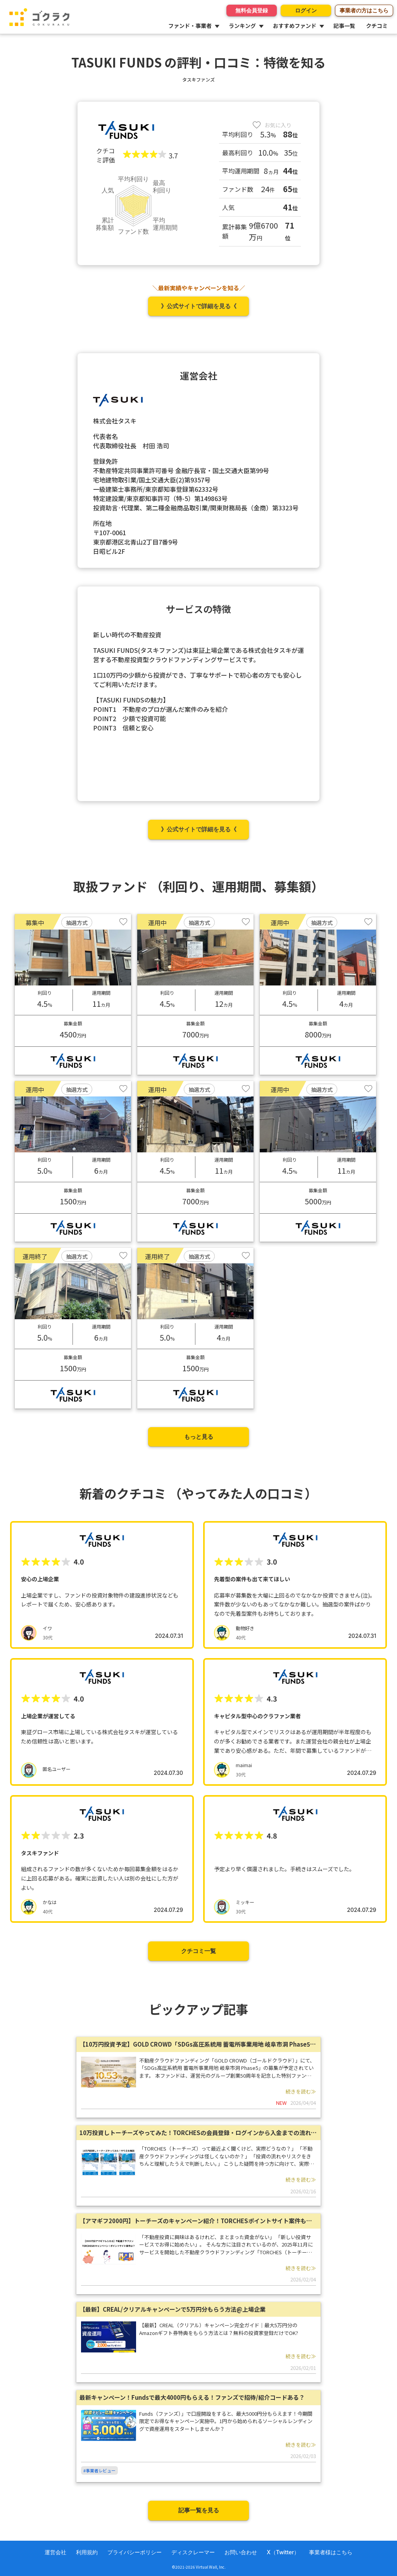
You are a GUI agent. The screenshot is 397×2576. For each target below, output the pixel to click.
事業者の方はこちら (364, 10)
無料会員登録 (251, 10)
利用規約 (87, 2552)
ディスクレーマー (193, 2552)
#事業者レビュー (99, 2470)
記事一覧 (344, 25)
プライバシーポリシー (134, 2552)
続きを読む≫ (301, 2091)
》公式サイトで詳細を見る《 (198, 306)
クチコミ (377, 25)
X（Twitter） (283, 2552)
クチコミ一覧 (198, 1951)
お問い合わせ (240, 2552)
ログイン (306, 10)
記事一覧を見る (198, 2510)
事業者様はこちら (330, 2552)
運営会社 (55, 2552)
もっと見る (198, 1436)
